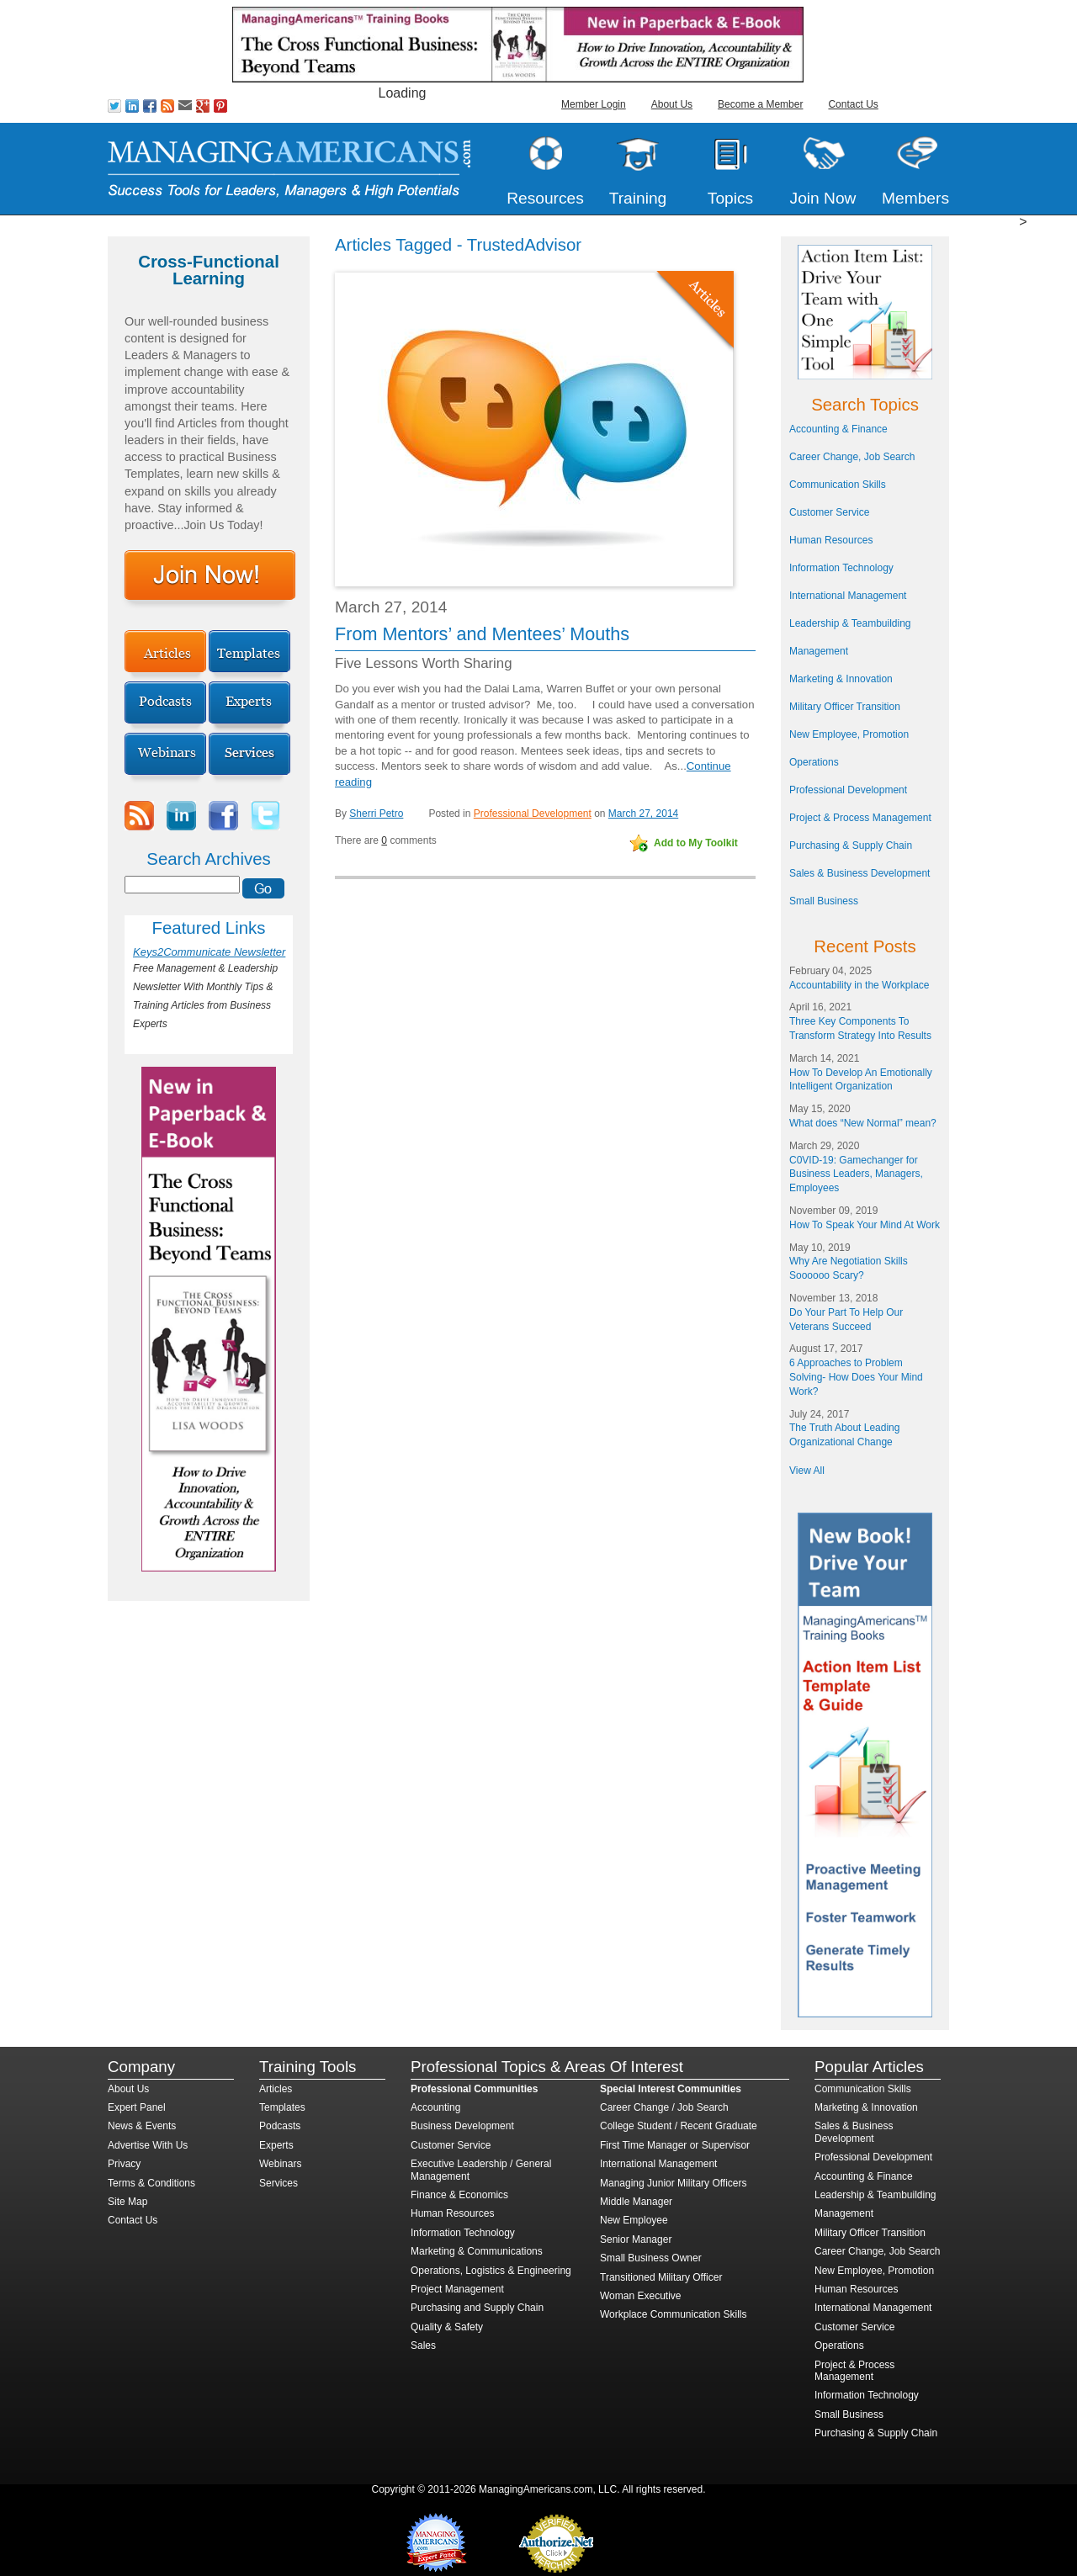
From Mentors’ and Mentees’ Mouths (482, 633)
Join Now (823, 198)
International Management (847, 596)
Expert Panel (137, 2107)
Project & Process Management (860, 818)
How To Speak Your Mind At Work (864, 1225)
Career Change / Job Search (664, 2107)
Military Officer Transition (844, 707)
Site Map (127, 2202)
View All (807, 1470)
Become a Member (760, 104)
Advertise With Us (148, 2145)
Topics (730, 198)
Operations (814, 762)
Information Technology (841, 568)
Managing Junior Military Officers (673, 2183)
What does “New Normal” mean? (862, 1123)
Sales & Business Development (859, 873)
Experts (276, 2145)
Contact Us (853, 104)
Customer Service (829, 512)
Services (278, 2183)
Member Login (593, 104)
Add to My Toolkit (696, 843)
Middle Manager (636, 2202)
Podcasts (279, 2126)
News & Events (142, 2126)
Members (915, 198)
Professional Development (533, 813)
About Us (671, 104)
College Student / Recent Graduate (678, 2126)
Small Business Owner (651, 2258)
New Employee (634, 2220)
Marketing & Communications (477, 2251)
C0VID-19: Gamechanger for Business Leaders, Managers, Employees (856, 1174)
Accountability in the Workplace (859, 985)
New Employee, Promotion (849, 734)
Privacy (124, 2164)
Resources (545, 198)
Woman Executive (641, 2296)
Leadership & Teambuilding (850, 623)
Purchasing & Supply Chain (850, 845)
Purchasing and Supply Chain (477, 2308)
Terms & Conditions (151, 2183)
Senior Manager (635, 2239)
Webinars (280, 2164)
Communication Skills (837, 484)
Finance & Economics (459, 2195)
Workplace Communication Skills (673, 2314)
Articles (275, 2089)
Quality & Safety (447, 2327)
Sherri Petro (376, 813)
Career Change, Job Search (852, 457)
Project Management (457, 2289)
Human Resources (831, 540)
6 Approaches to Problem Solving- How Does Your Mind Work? (856, 1377)
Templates (282, 2107)
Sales (423, 2345)
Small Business (823, 901)
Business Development (462, 2126)
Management (818, 651)
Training (638, 198)
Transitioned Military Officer (661, 2277)
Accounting (435, 2107)
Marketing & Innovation (841, 679)
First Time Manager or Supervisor (675, 2145)
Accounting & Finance (838, 429)
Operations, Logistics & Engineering (491, 2271)
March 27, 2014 (643, 813)
